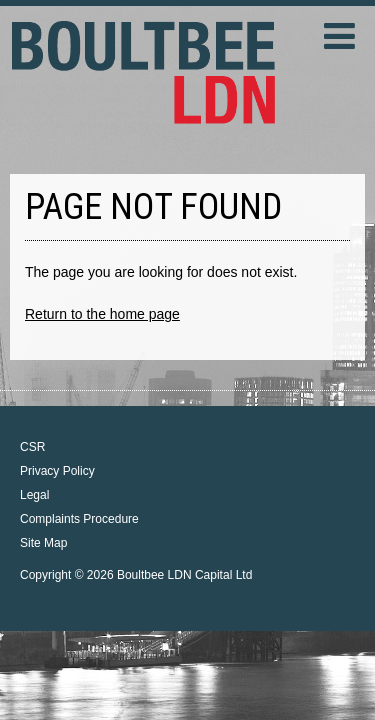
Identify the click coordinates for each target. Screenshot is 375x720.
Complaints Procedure (79, 519)
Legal (34, 495)
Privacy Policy (57, 471)
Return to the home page (102, 314)
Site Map (43, 543)
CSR (32, 447)
